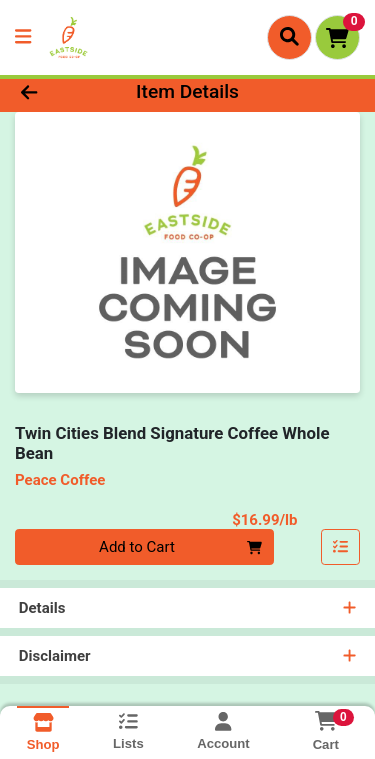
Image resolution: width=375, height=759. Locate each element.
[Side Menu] (23, 37)
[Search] (289, 37)
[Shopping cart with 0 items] (337, 37)
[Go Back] (58, 92)
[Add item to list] (341, 547)
